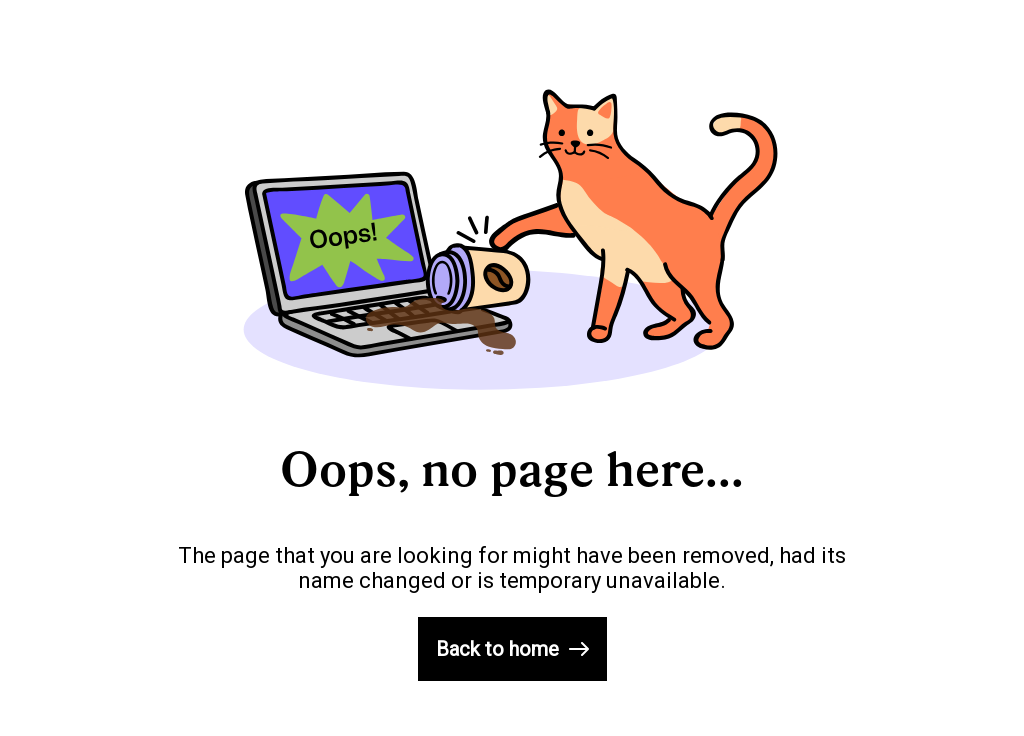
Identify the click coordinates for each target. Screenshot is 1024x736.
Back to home (512, 649)
